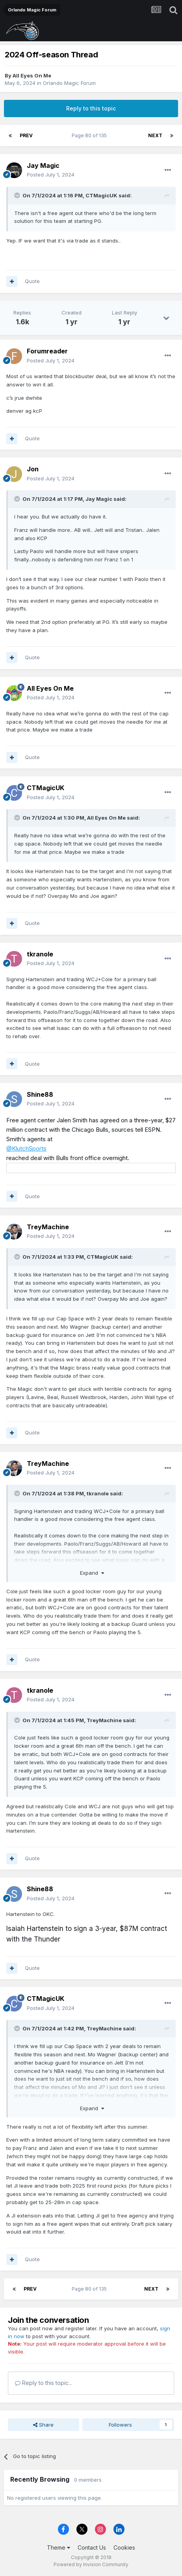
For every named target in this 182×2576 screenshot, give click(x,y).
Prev (26, 135)
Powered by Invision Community (91, 2564)
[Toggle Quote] (17, 195)
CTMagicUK (101, 195)
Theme (58, 2547)
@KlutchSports (26, 1148)
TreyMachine (48, 1227)
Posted (50, 174)
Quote (32, 281)
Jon (33, 469)
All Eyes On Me (32, 75)
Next (155, 135)
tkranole (40, 954)
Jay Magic (43, 165)
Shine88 (40, 1094)
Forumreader (47, 351)
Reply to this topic (91, 108)
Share (43, 2425)
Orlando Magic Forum (69, 83)
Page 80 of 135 (90, 135)
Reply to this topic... (43, 2382)
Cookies (124, 2547)
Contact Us (92, 2547)
